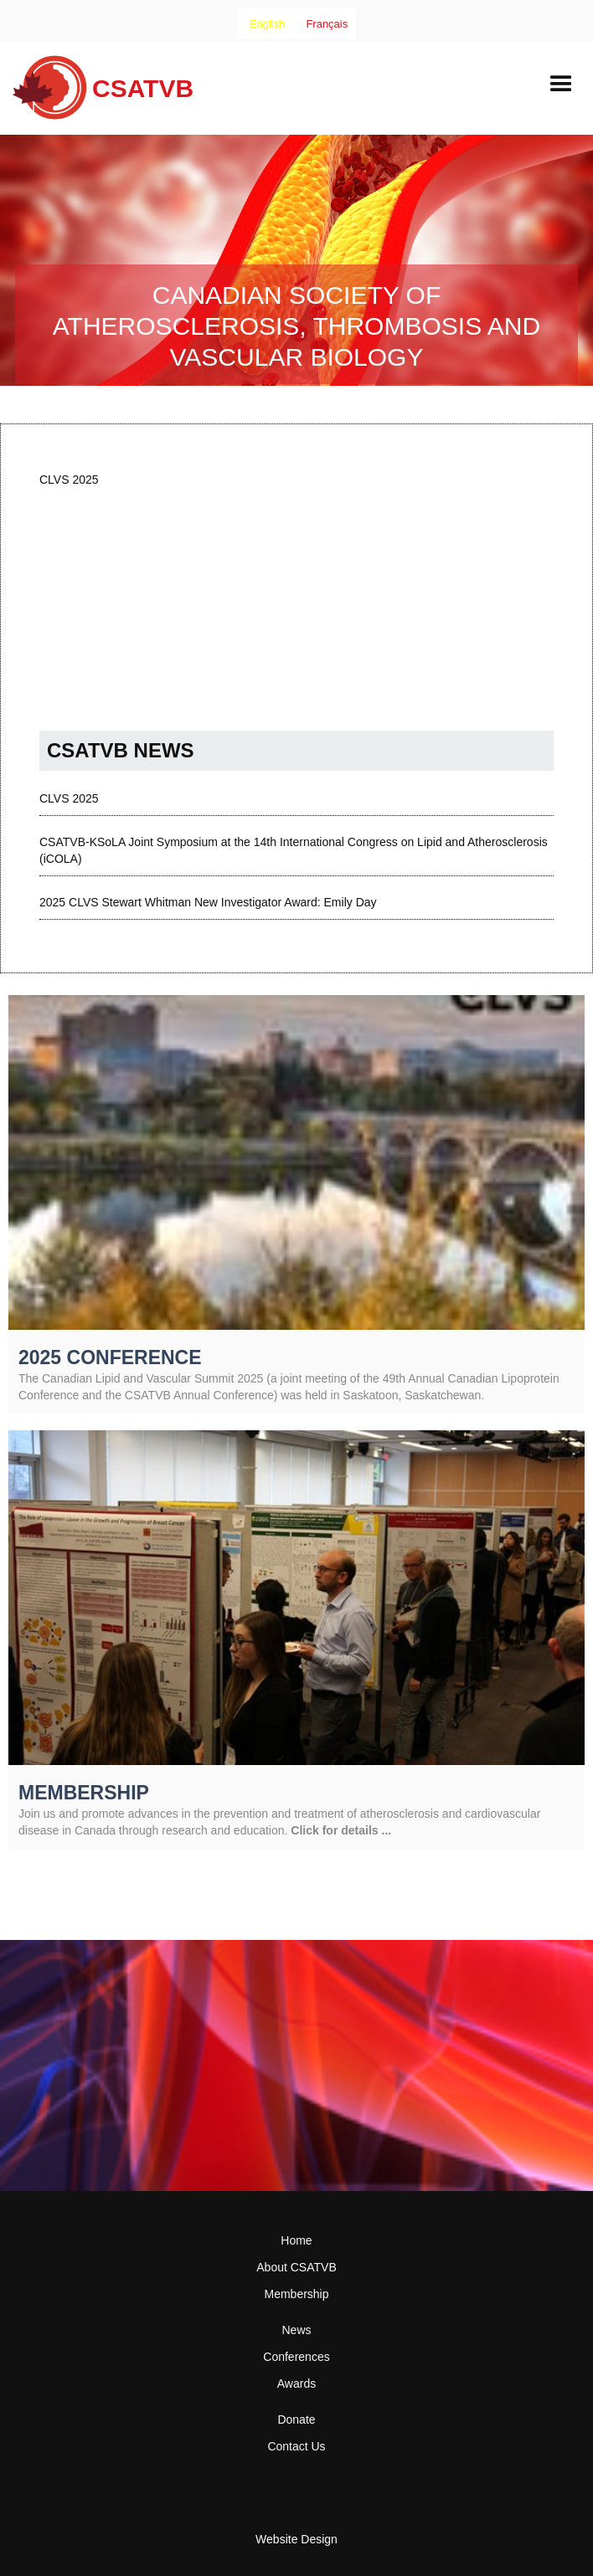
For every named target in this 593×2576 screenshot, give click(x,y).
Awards (296, 2383)
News (296, 2330)
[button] (561, 84)
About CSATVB (296, 2267)
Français (327, 24)
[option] (326, 23)
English (268, 24)
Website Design (296, 2539)
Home (296, 2240)
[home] (96, 94)
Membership (296, 2294)
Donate (296, 2419)
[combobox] (267, 23)
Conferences (296, 2356)
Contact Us (296, 2446)
